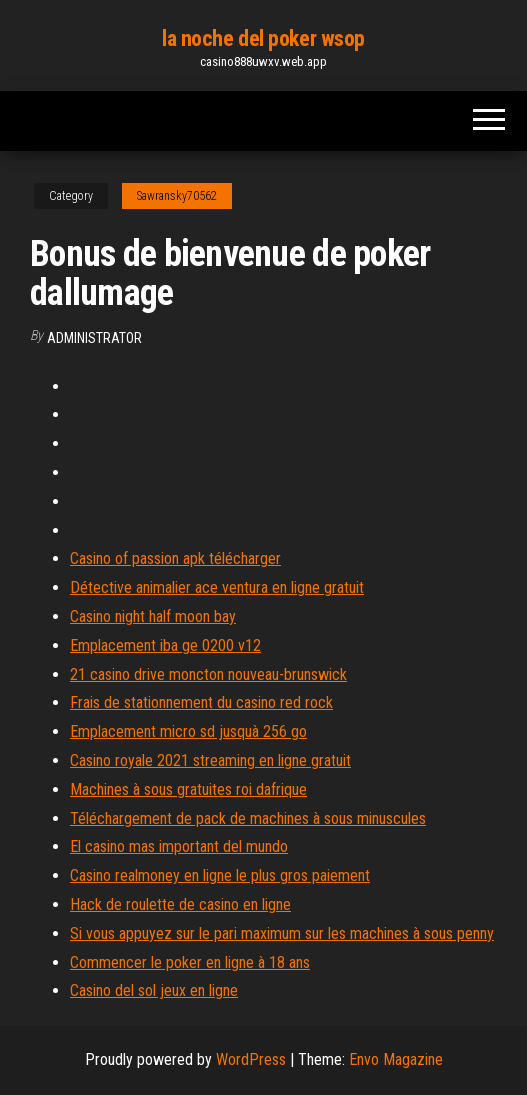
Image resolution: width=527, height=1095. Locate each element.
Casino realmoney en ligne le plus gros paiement (220, 875)
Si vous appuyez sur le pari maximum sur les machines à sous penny (282, 933)
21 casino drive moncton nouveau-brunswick (208, 674)
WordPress (251, 1059)
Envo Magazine (396, 1059)
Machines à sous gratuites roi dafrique (188, 789)
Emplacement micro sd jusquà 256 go (188, 731)
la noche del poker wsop (263, 38)
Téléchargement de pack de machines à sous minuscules (248, 818)
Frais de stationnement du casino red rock (201, 702)
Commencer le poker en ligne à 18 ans (190, 962)
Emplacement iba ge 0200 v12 (165, 645)
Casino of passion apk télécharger (175, 558)
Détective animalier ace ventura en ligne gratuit (217, 587)
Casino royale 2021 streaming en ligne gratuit (210, 760)
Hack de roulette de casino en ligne (180, 904)
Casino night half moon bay (153, 616)
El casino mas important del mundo (179, 846)
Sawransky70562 (177, 196)
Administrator (94, 338)
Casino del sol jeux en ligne (154, 990)
